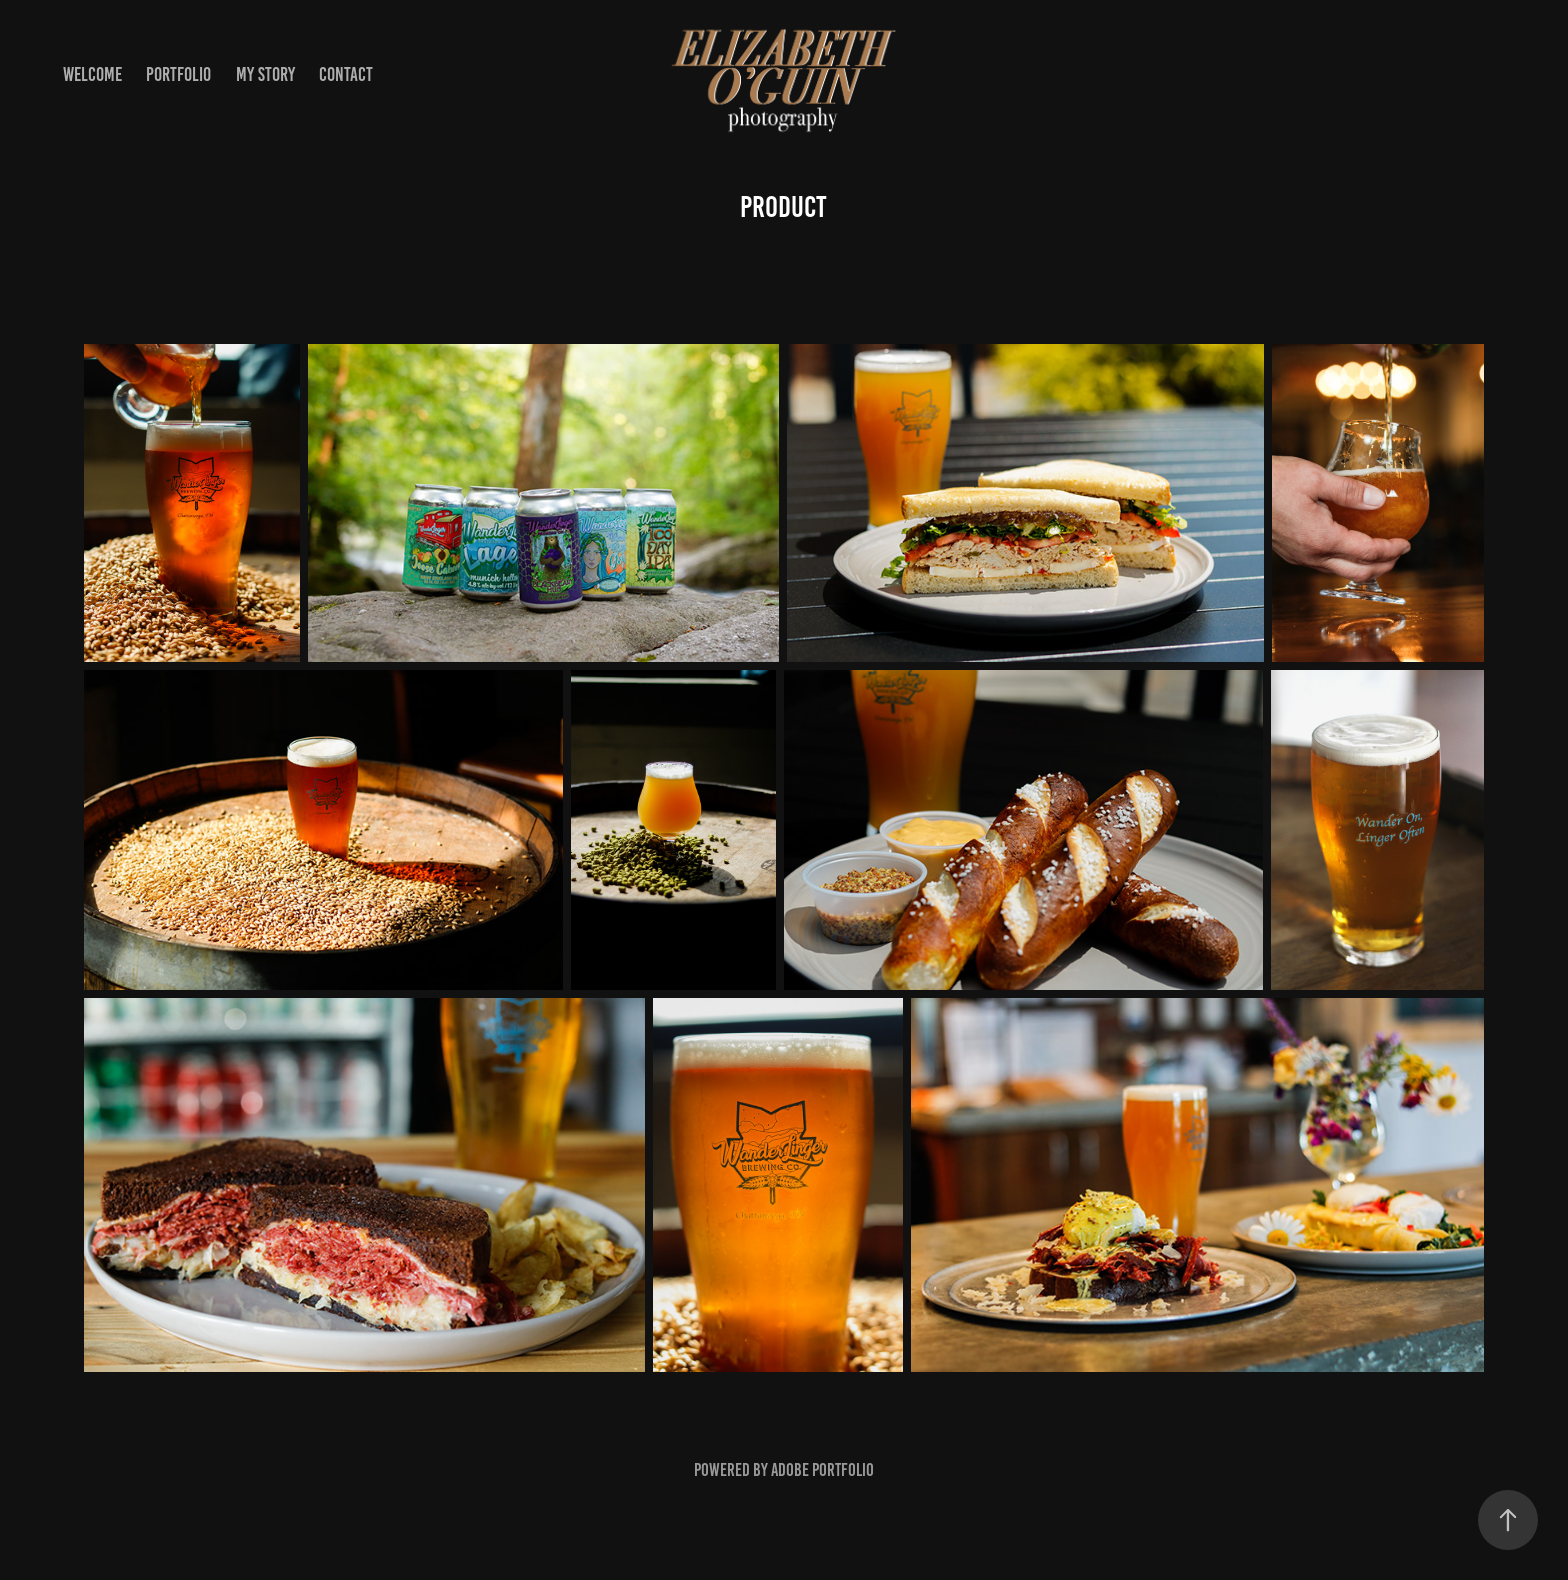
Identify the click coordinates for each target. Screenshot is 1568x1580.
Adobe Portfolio (822, 1470)
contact (346, 74)
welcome (92, 74)
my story (265, 74)
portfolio (178, 74)
